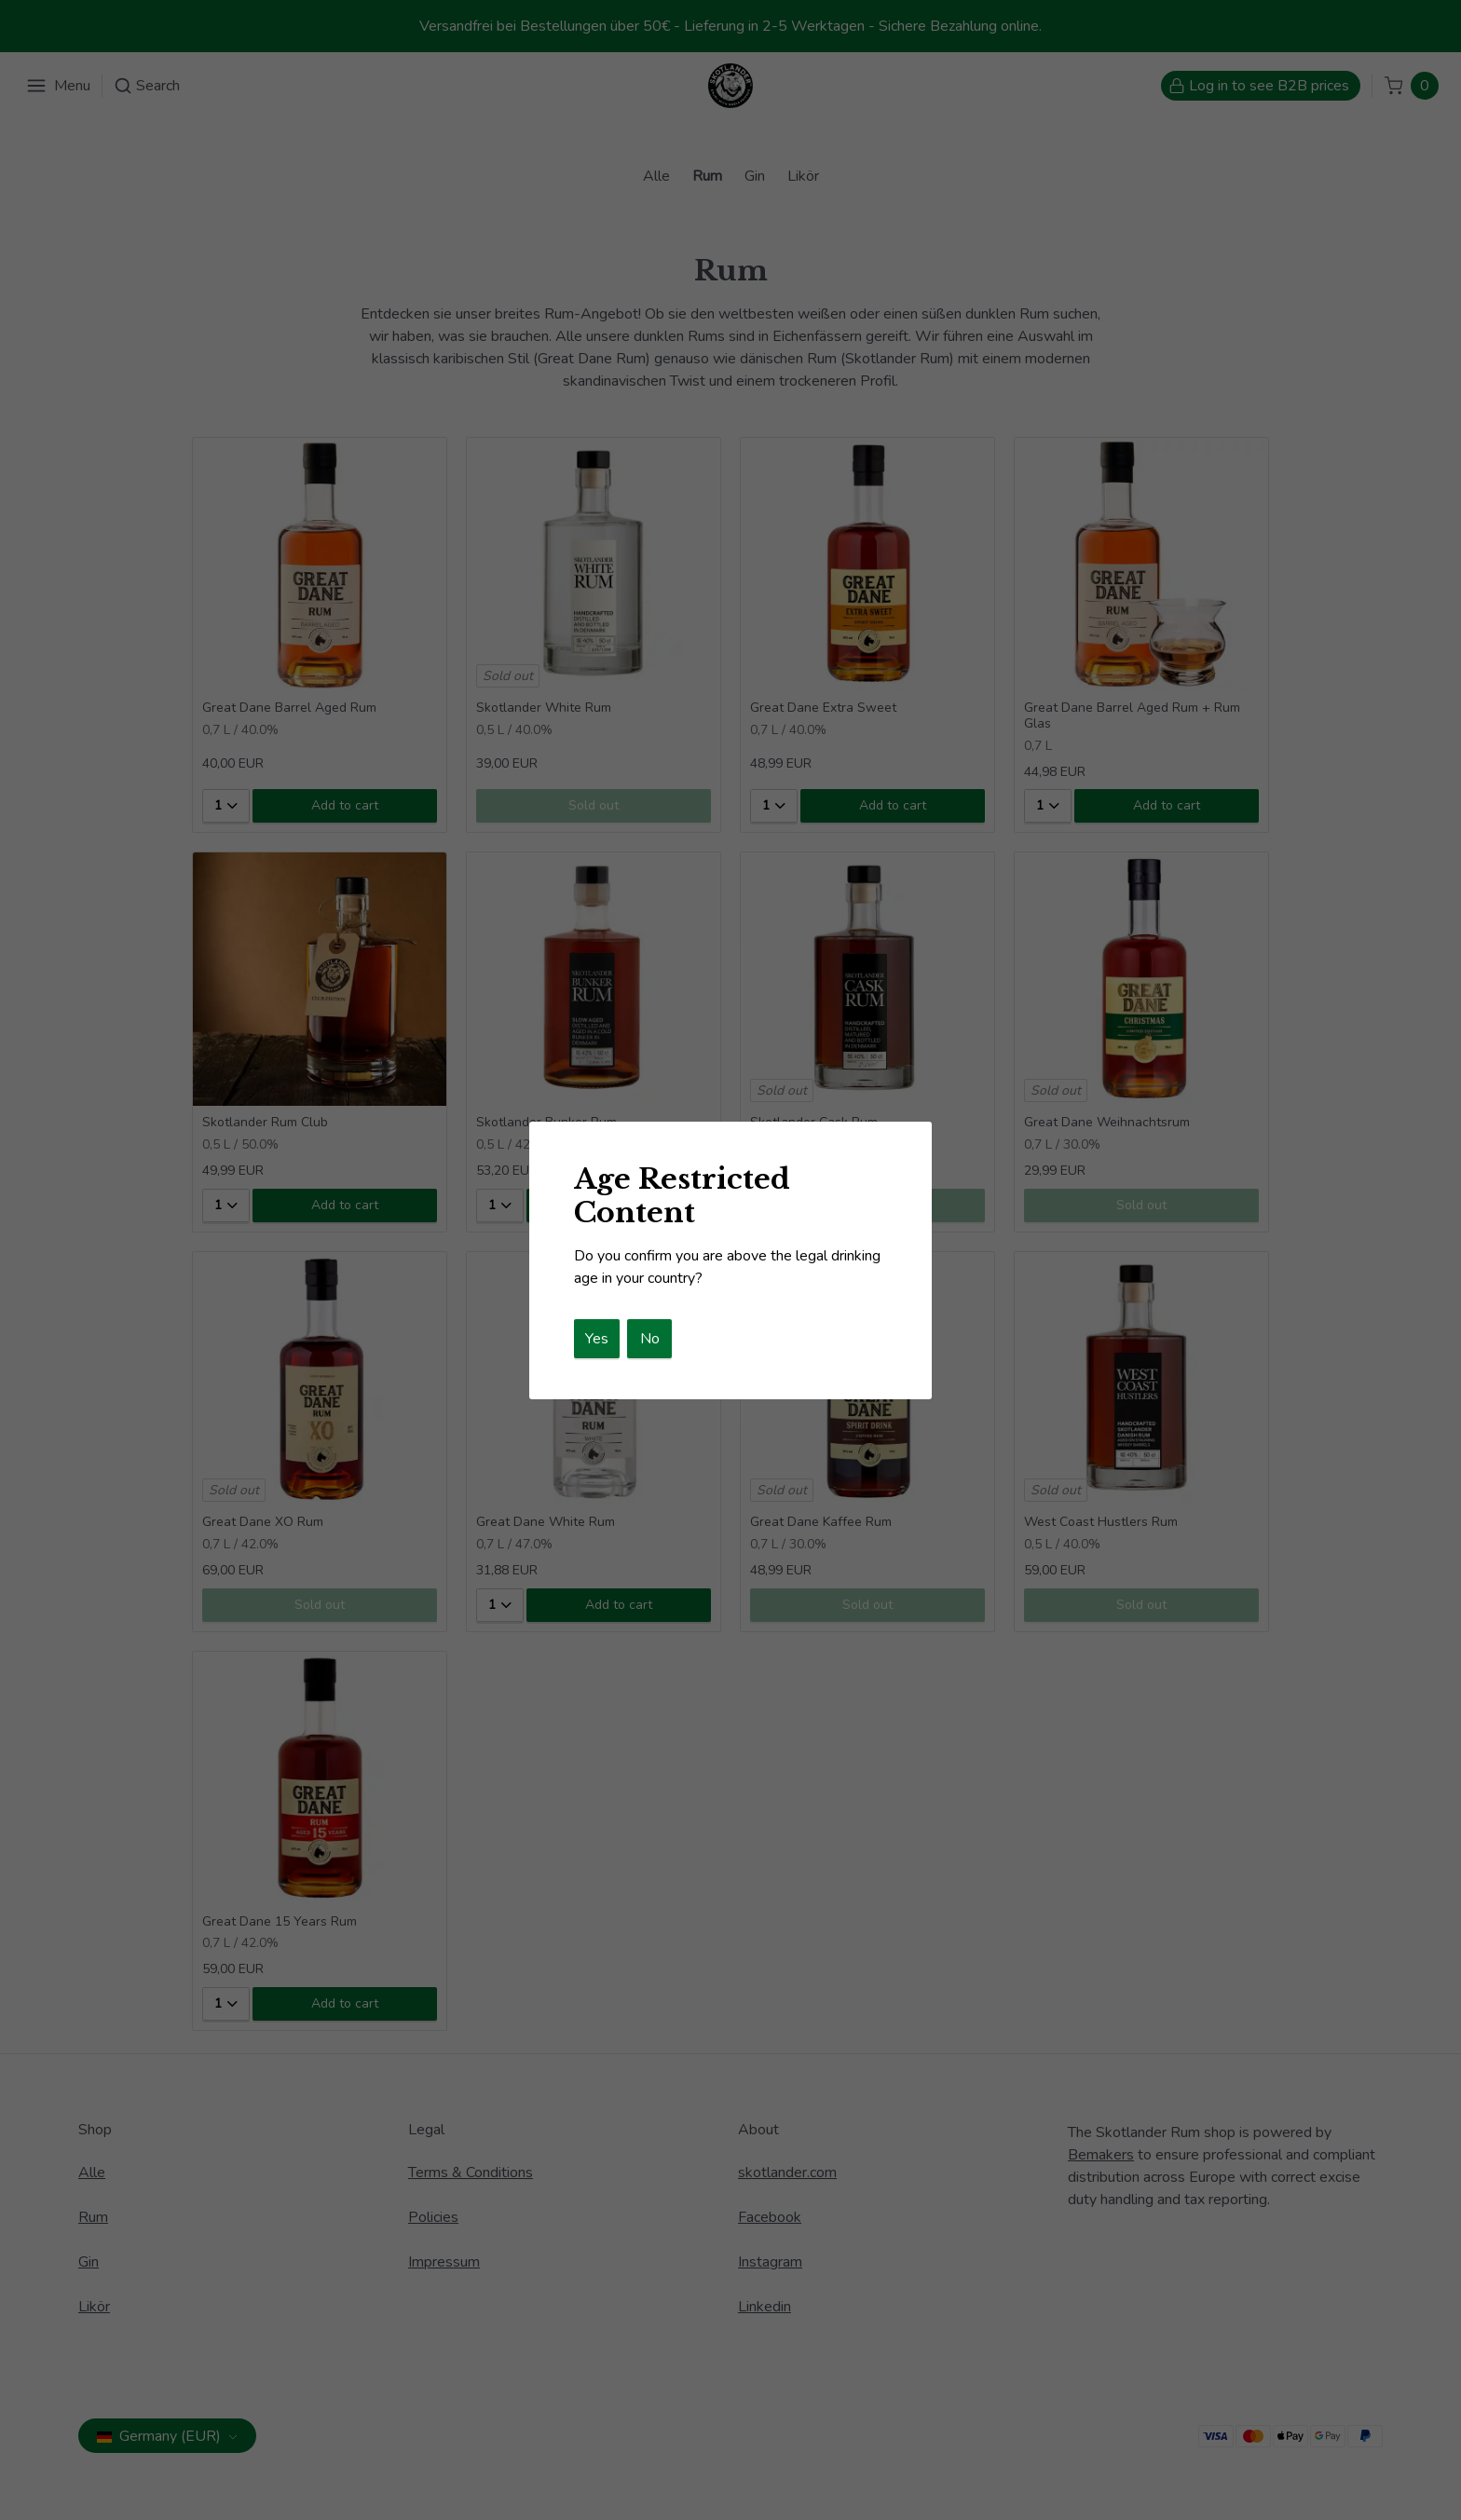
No (650, 1338)
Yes (596, 1338)
